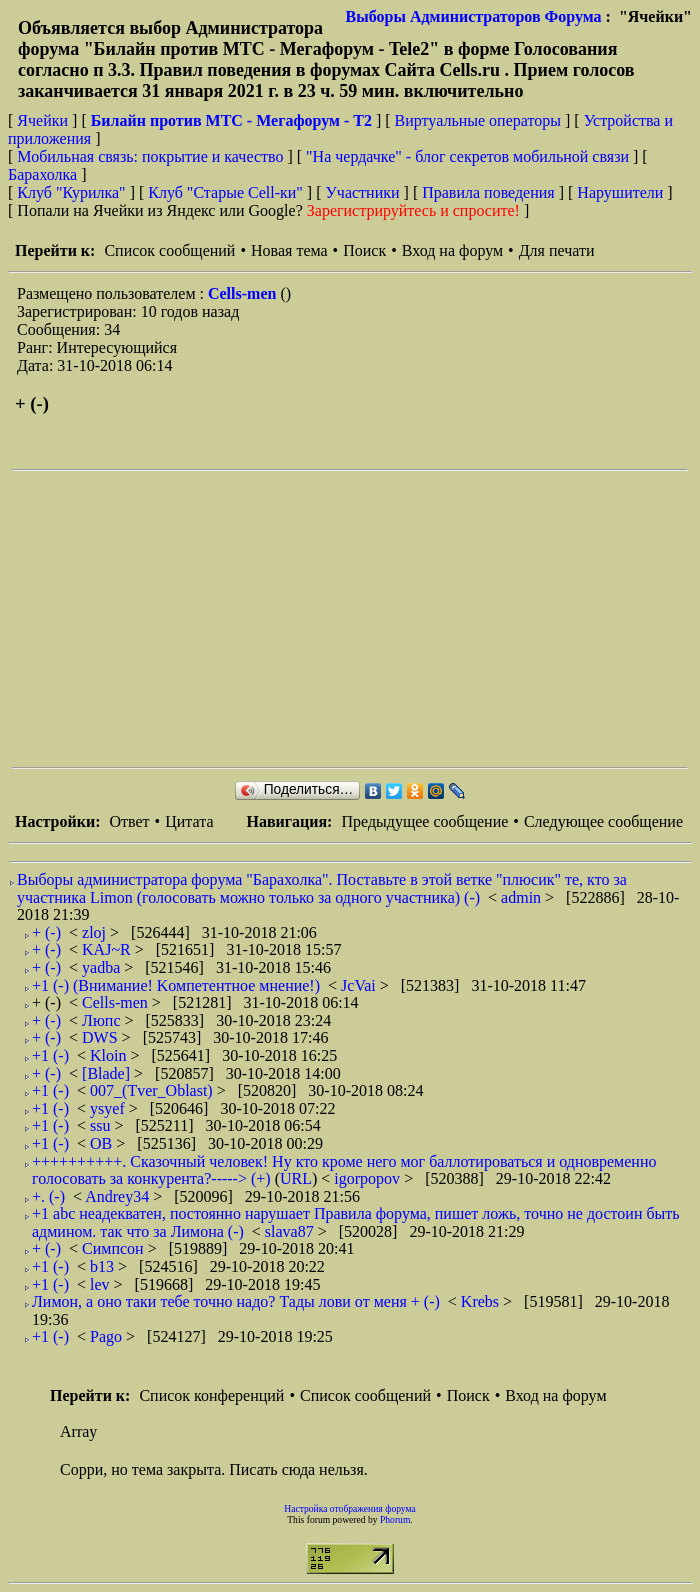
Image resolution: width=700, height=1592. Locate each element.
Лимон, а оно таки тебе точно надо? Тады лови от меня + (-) (236, 1301)
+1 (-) (50, 1055)
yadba (103, 967)
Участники (363, 192)
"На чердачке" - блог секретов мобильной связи (467, 156)
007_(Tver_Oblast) (153, 1090)
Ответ (129, 821)
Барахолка (42, 174)
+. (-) (48, 1196)
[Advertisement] (356, 619)
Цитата (189, 821)
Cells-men (244, 293)
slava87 (291, 1231)
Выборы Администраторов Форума (474, 16)
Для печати (557, 250)
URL (296, 1178)
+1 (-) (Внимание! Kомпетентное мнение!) (176, 985)
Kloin (110, 1055)
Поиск (364, 250)
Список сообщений (169, 250)
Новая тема (289, 250)
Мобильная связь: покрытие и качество (150, 156)
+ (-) (46, 932)
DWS (102, 1037)
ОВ (103, 1143)
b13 (104, 1266)
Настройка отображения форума (350, 1508)
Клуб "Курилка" (71, 192)
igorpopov (369, 1178)
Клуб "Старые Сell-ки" (225, 192)
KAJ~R (108, 949)
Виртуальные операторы (478, 120)
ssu (102, 1125)
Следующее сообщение (603, 821)
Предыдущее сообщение (424, 821)
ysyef (109, 1108)
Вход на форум (452, 250)
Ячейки (44, 120)
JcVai (360, 985)
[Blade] (108, 1073)
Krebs (482, 1301)
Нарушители (620, 192)
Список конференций (211, 1395)
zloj (96, 932)
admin (523, 897)
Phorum (395, 1519)
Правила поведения (488, 192)
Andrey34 (119, 1196)
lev (102, 1284)
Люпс (103, 1020)
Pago (108, 1336)
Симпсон (115, 1248)
